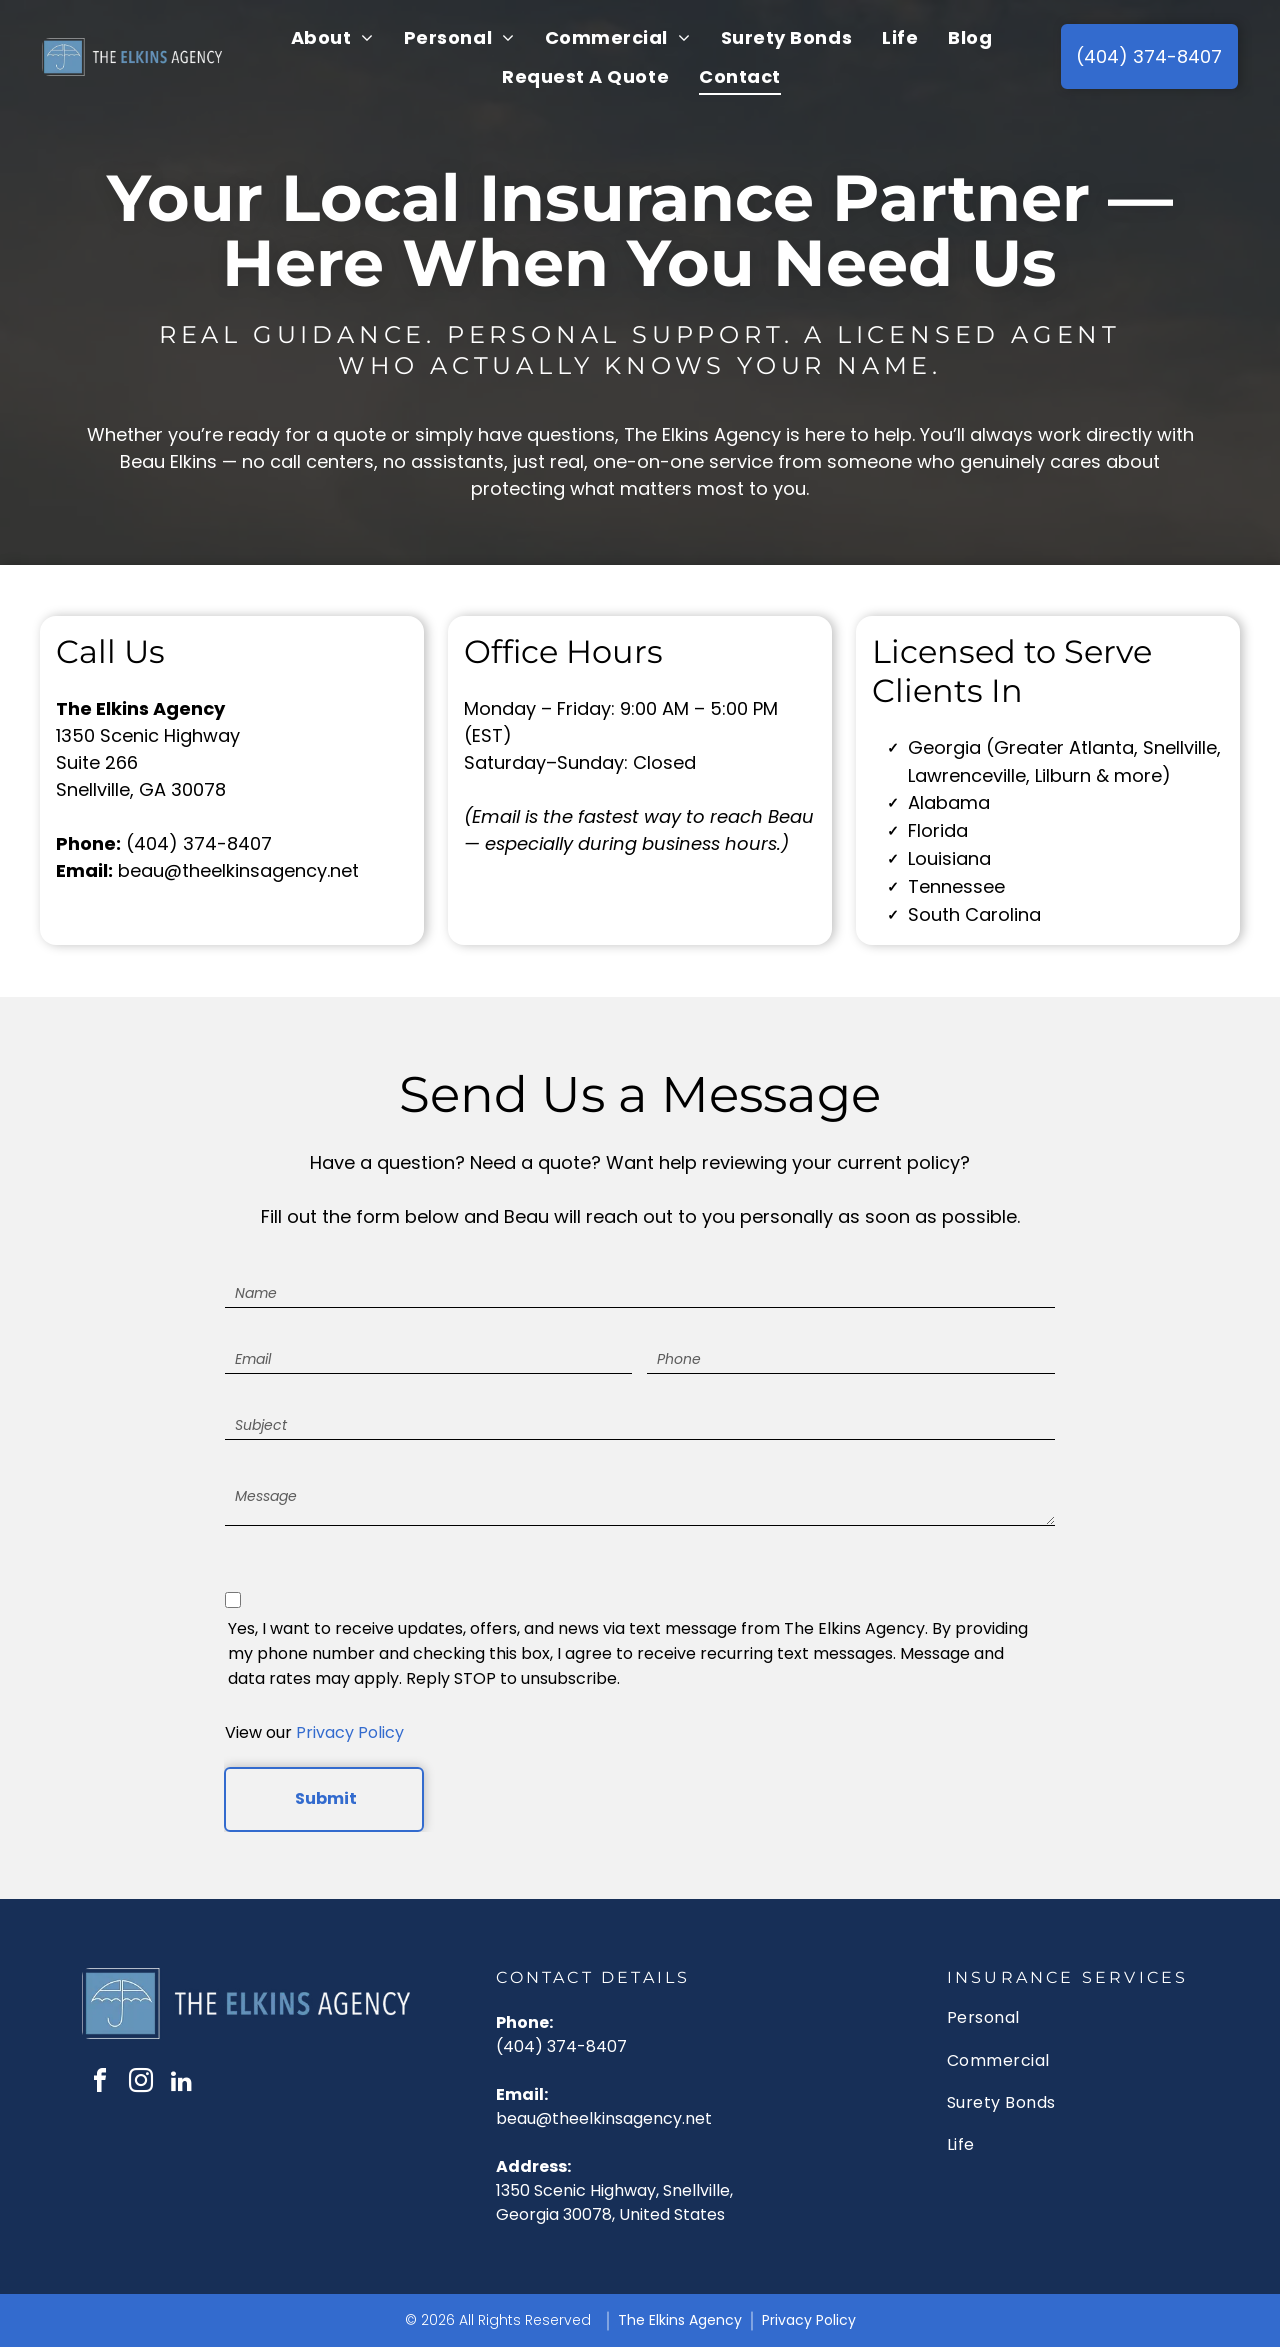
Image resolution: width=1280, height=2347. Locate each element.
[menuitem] (332, 38)
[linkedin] (182, 2083)
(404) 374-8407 (199, 843)
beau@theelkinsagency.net (238, 870)
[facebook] (100, 2083)
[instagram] (141, 2083)
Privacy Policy (350, 1732)
